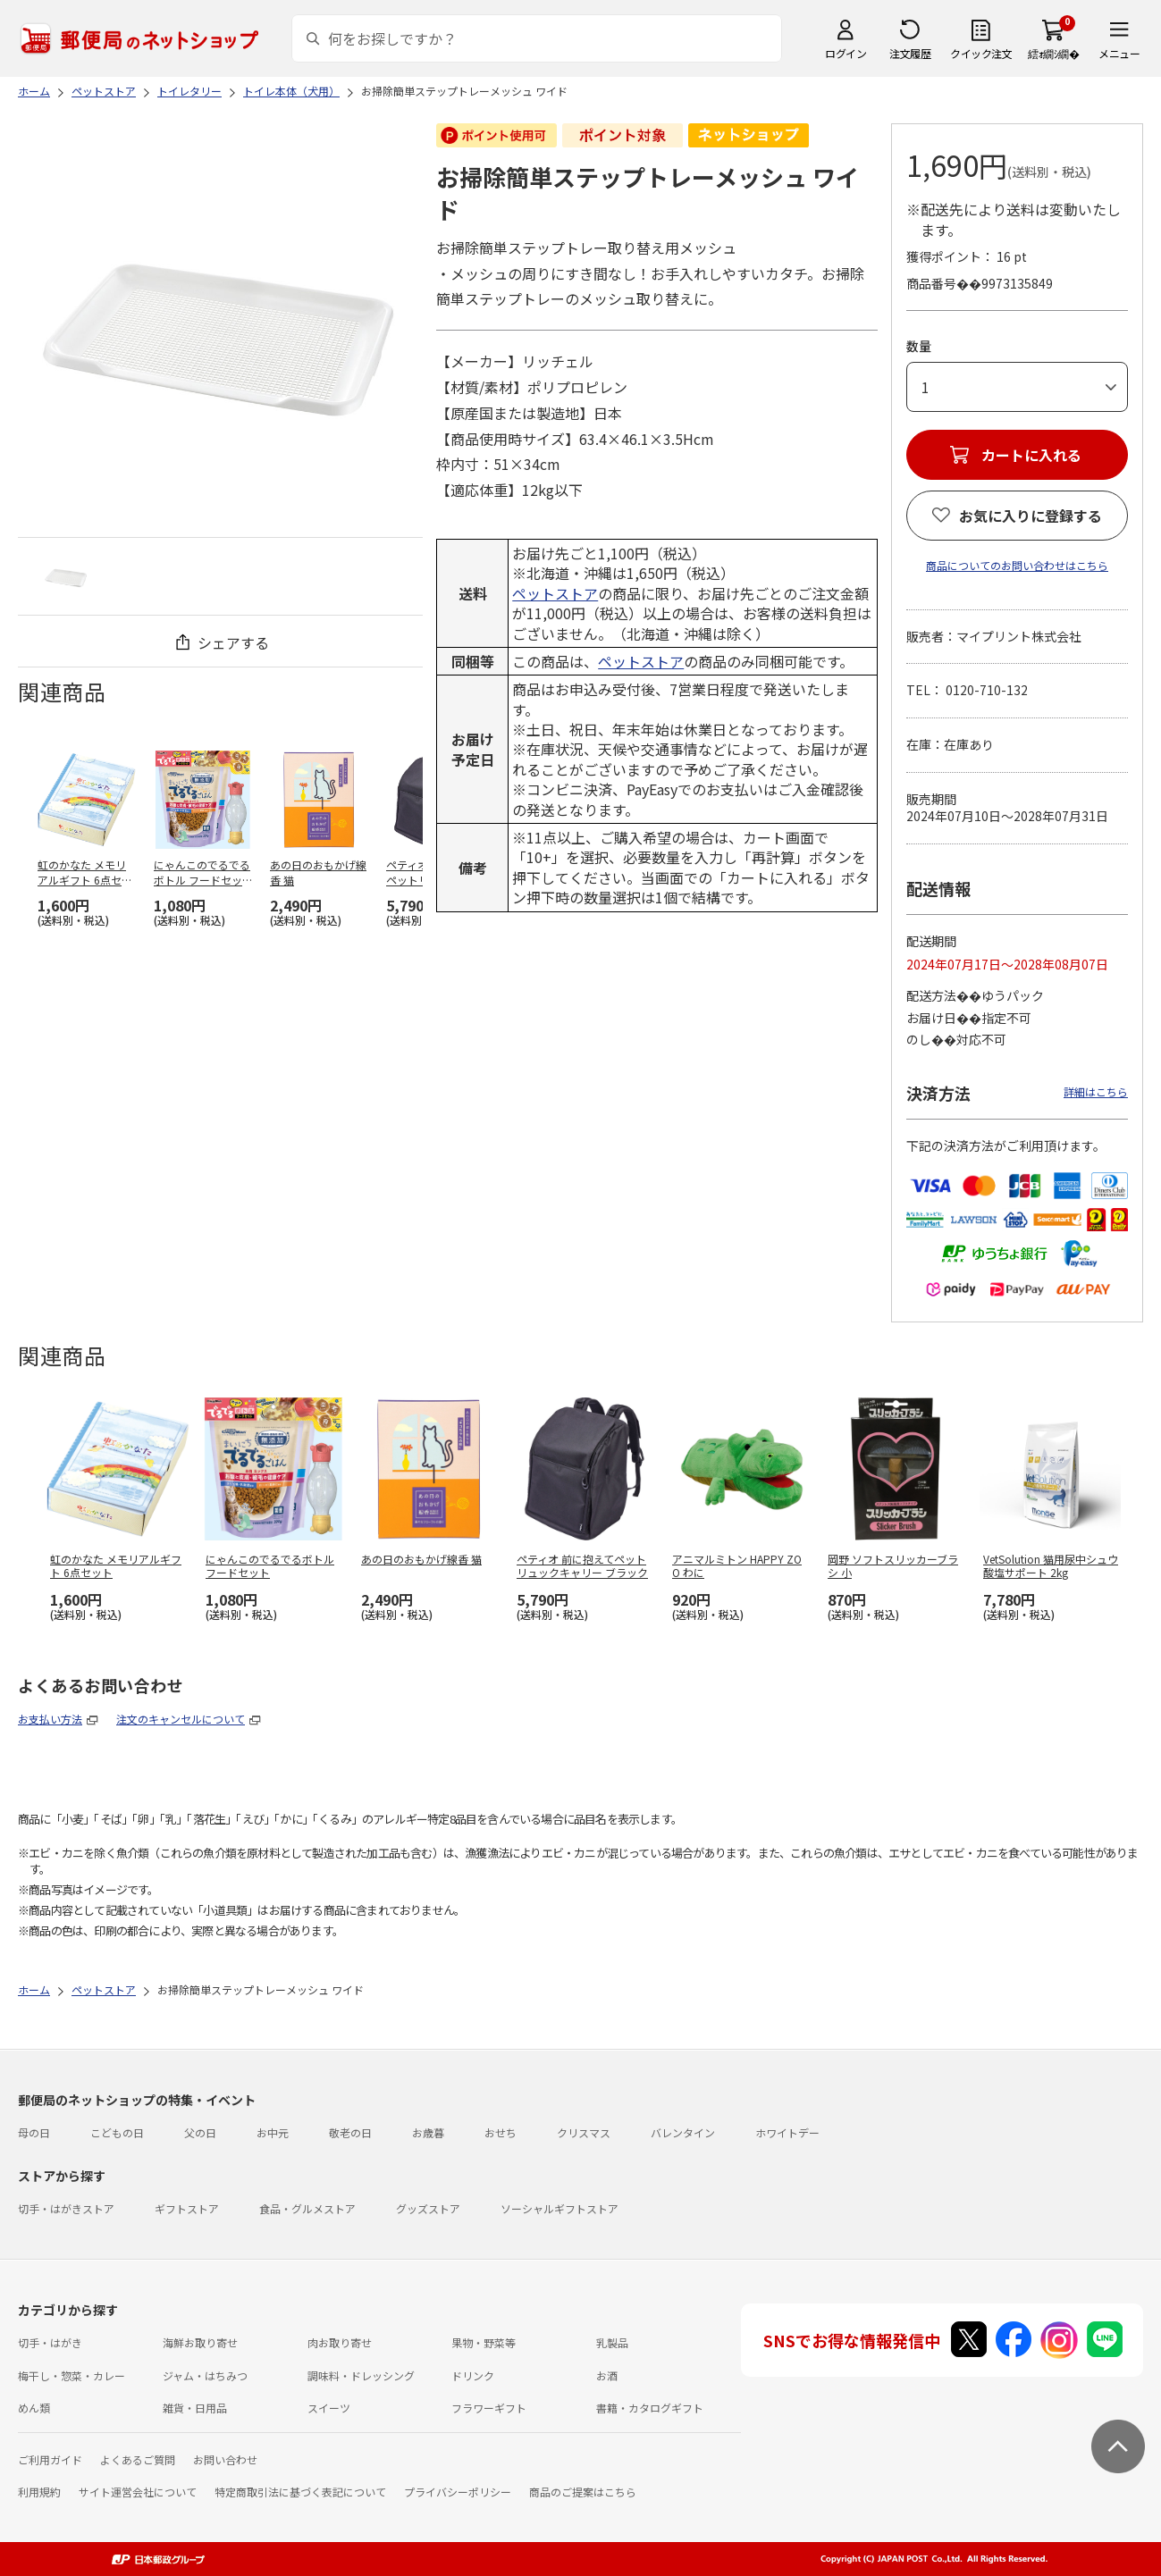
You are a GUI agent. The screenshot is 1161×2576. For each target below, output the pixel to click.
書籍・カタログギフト (649, 2407)
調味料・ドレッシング (361, 2375)
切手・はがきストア (66, 2208)
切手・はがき (50, 2342)
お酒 (607, 2375)
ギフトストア (187, 2208)
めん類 (34, 2407)
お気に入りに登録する (1030, 515)
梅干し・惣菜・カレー (71, 2375)
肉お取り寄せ (339, 2342)
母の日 (34, 2132)
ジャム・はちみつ (205, 2375)
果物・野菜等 (483, 2342)
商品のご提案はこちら (582, 2491)
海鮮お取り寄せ (200, 2342)
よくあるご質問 (137, 2459)
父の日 (200, 2132)
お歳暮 (428, 2132)
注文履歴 (909, 53)
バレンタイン (683, 2132)
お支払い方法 (50, 1718)
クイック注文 (981, 53)
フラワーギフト (488, 2407)
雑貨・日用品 (195, 2407)
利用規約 (39, 2491)
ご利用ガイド (50, 2459)
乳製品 (612, 2342)
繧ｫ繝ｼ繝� (1053, 53)
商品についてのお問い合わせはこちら (1017, 565)
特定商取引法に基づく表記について (300, 2491)
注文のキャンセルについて (180, 1718)
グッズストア (428, 2208)
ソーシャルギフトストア (559, 2208)
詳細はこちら (1096, 1091)
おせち (500, 2132)
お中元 (273, 2132)
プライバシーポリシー (457, 2491)
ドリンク (472, 2375)
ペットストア (555, 593)
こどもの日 (117, 2132)
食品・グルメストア (307, 2208)
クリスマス (583, 2132)
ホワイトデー (787, 2132)
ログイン (845, 53)
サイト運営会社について (138, 2491)
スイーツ (328, 2407)
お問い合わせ (225, 2459)
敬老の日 (350, 2132)
